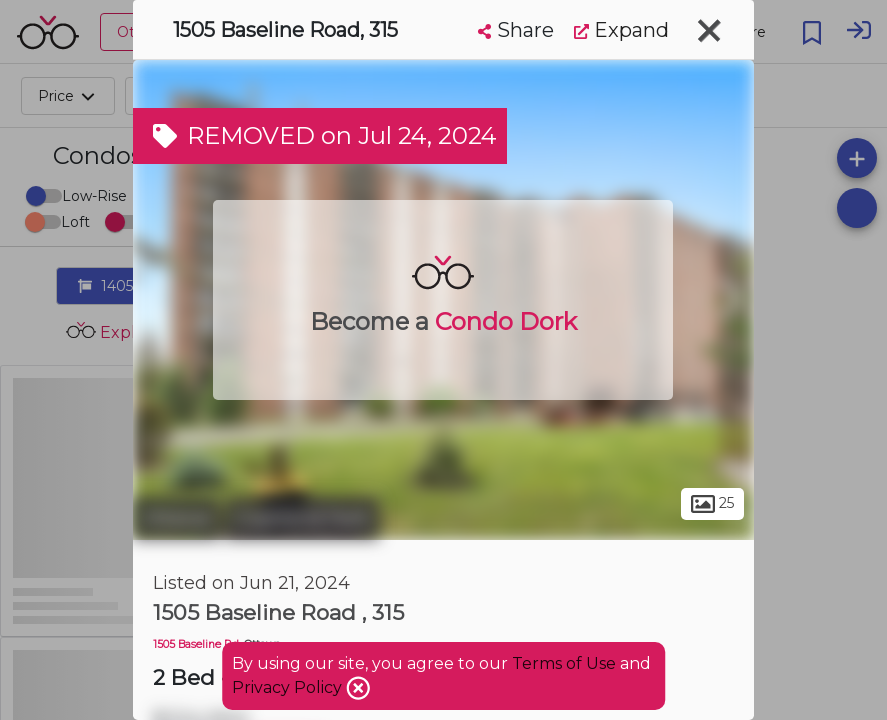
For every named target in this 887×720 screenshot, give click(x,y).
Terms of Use (564, 663)
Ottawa (176, 518)
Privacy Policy (289, 687)
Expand (621, 30)
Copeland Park (302, 518)
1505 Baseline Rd (196, 644)
